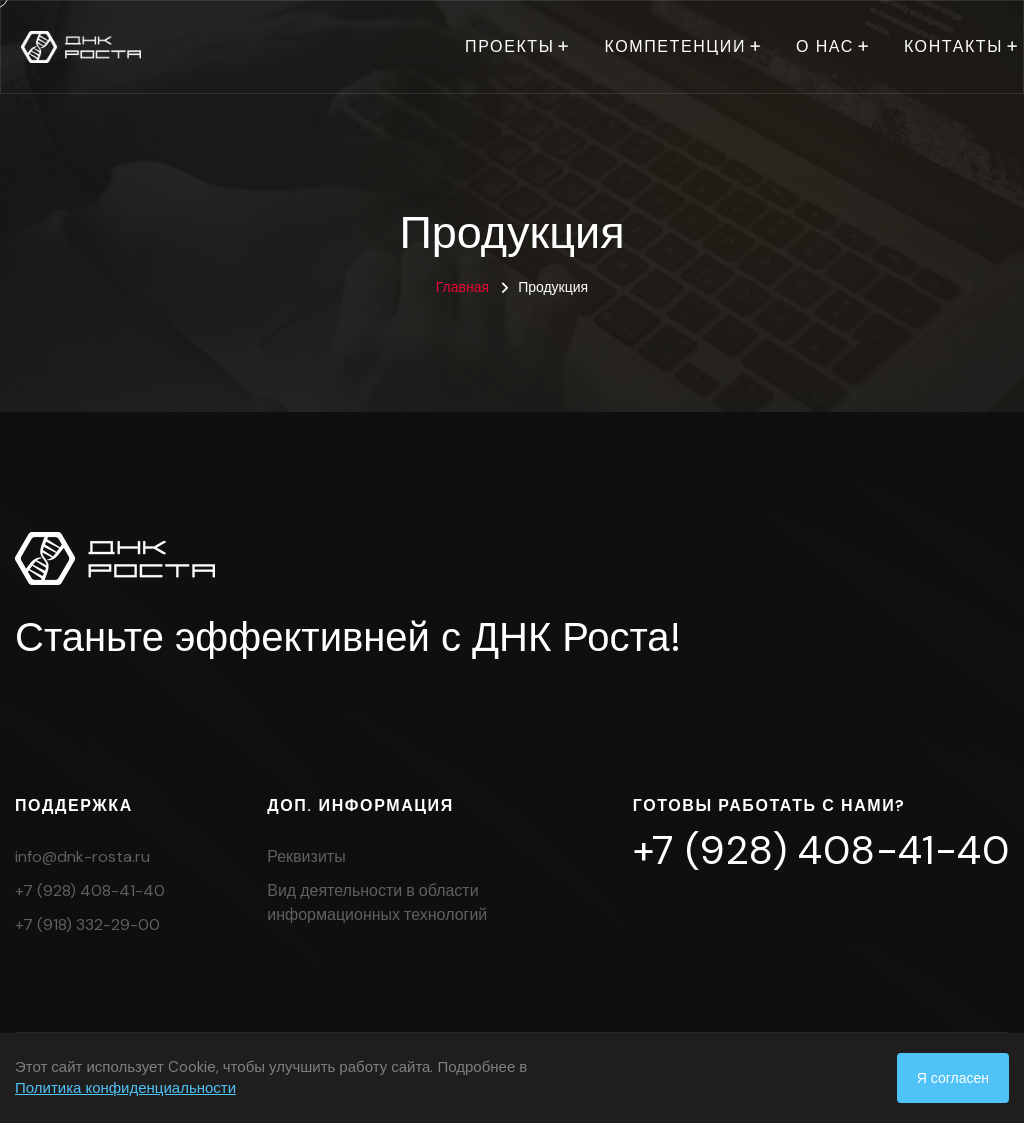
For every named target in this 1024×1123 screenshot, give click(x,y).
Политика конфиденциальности (125, 1088)
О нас (825, 46)
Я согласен (953, 1078)
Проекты (509, 46)
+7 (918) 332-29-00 (87, 924)
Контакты (953, 46)
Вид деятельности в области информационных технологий (377, 902)
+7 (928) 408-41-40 (90, 890)
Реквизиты (306, 856)
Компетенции (675, 46)
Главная (462, 287)
